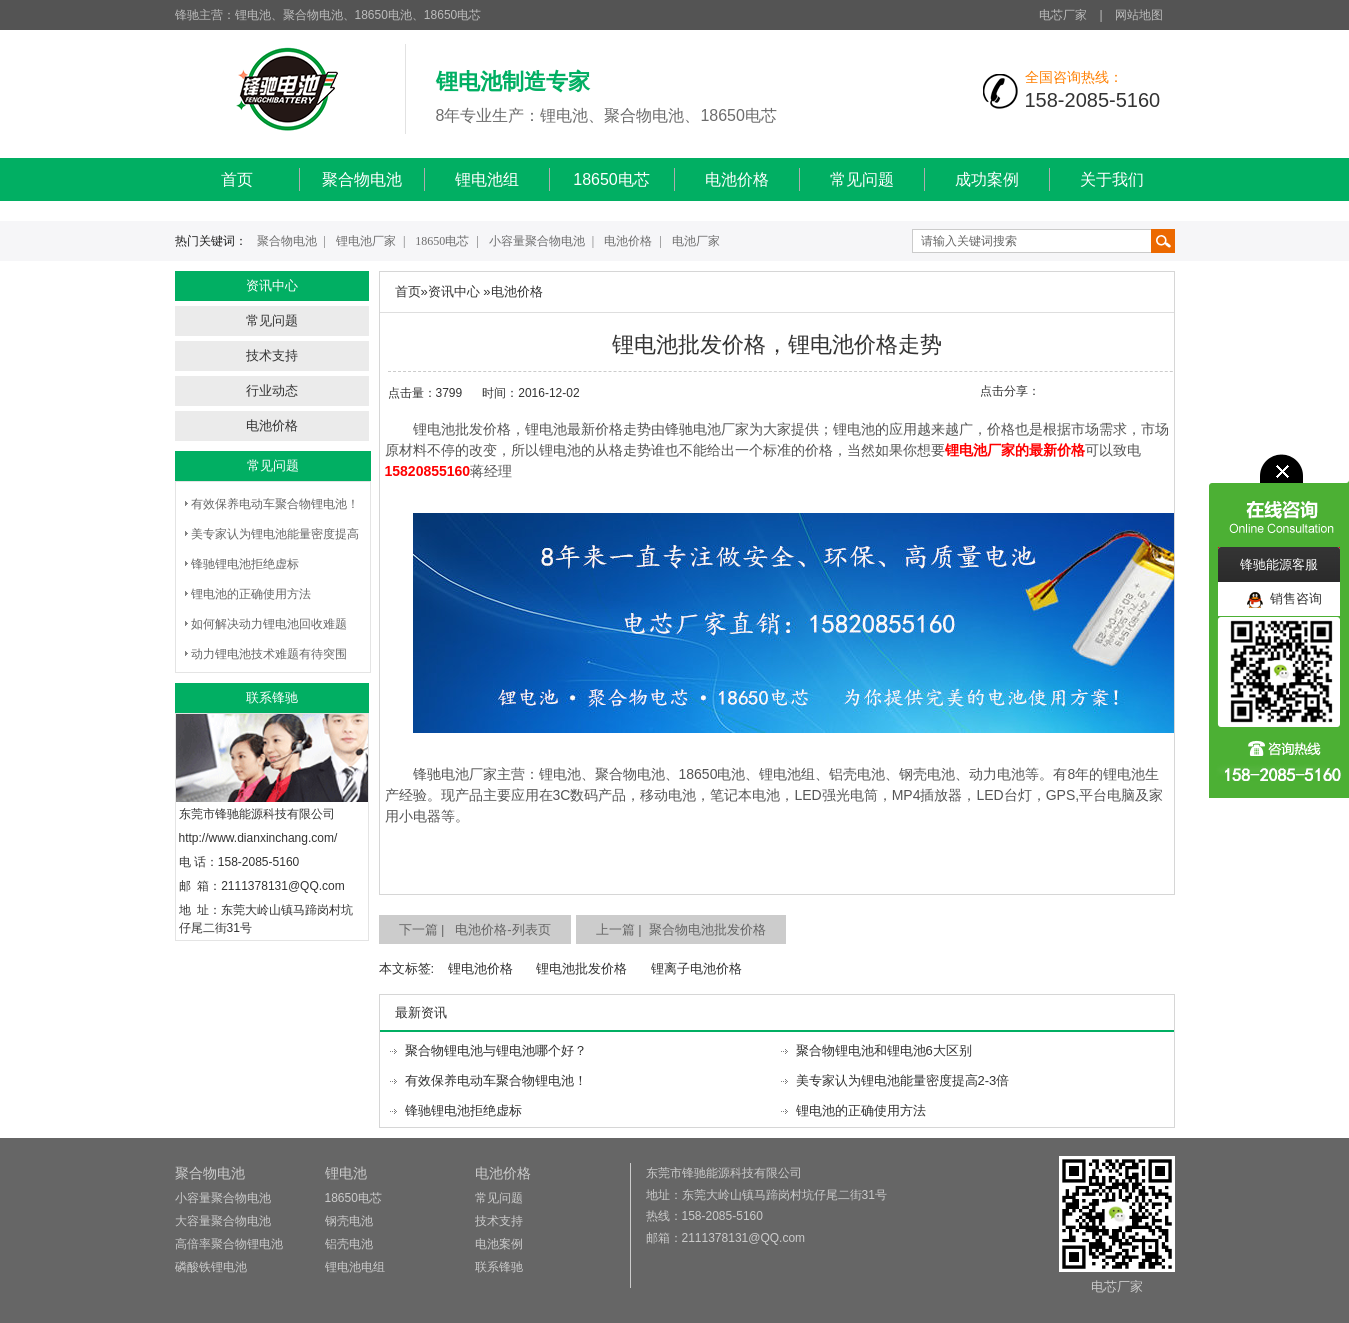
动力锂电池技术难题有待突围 (269, 654)
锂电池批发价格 (581, 968)
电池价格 (737, 179)
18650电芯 (611, 179)
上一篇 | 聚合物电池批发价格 (681, 929)
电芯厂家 (1063, 15)
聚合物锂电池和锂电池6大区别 (884, 1050)
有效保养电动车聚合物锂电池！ (275, 504)
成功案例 (987, 179)
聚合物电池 (362, 179)
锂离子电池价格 (696, 968)
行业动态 (272, 390)
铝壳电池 (349, 1244)
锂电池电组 (355, 1267)
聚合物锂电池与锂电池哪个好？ (496, 1050)
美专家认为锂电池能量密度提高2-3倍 (903, 1080)
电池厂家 (696, 241)
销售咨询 (1284, 599)
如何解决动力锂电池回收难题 (269, 624)
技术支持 (272, 355)
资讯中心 (454, 291)
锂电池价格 (480, 968)
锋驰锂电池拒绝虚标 (245, 564)
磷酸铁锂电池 (211, 1267)
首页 (237, 179)
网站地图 (1139, 15)
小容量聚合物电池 (537, 241)
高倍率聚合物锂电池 (229, 1244)
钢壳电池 (349, 1221)
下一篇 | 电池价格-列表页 (475, 929)
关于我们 (1112, 179)
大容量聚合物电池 (223, 1221)
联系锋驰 (499, 1267)
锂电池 (346, 1173)
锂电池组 (487, 179)
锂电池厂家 (366, 241)
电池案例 (499, 1244)
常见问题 (862, 179)
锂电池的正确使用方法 (251, 594)
